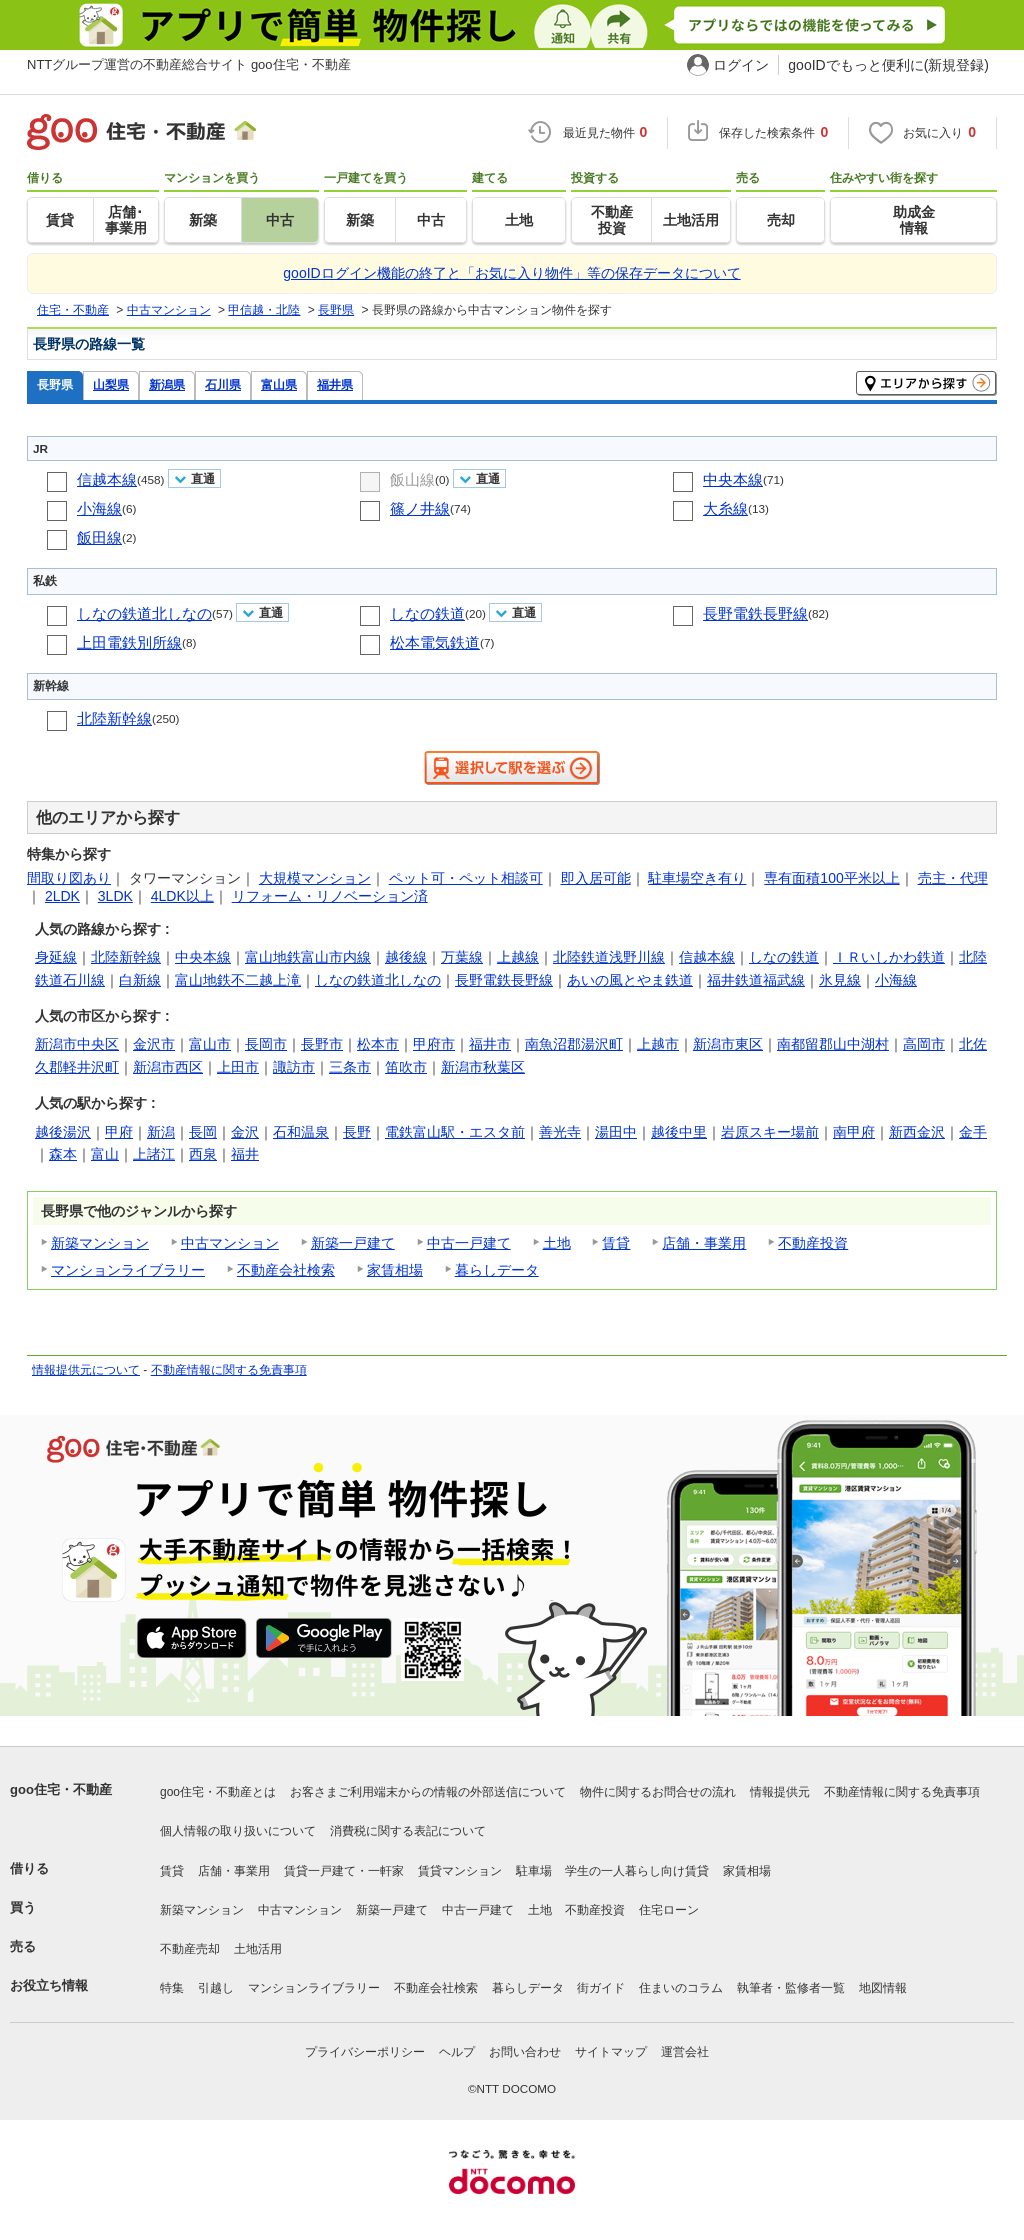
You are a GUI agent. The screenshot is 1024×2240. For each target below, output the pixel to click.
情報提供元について (86, 1370)
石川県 (223, 384)
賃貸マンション (460, 1871)
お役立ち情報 (49, 1985)
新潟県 (167, 384)
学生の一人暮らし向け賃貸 (637, 1871)
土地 (557, 1243)
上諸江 (154, 1154)
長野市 (322, 1044)
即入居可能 (596, 878)
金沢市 (154, 1044)
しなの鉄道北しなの (144, 613)
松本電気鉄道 (435, 642)
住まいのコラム (681, 1988)
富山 (105, 1154)
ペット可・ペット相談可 (466, 878)
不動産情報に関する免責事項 (229, 1370)
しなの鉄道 (427, 613)
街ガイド (601, 1988)
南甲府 (854, 1132)
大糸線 (725, 508)
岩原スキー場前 (770, 1132)
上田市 (238, 1067)
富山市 (210, 1044)
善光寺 (560, 1132)
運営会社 (685, 2052)
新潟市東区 (728, 1044)
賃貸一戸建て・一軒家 (344, 1871)
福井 (245, 1154)
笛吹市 (406, 1067)
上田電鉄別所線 (129, 642)
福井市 (490, 1044)
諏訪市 (294, 1067)
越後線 (406, 957)
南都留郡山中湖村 (833, 1044)
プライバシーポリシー (365, 2052)
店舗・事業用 (704, 1243)
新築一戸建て (353, 1243)
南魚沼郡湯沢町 (574, 1044)
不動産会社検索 (286, 1270)
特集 (172, 1988)
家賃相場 (395, 1270)
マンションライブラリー (128, 1270)
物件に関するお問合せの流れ (658, 1792)
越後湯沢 (63, 1132)
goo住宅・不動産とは (218, 1792)
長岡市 (266, 1044)
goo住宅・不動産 (61, 1789)
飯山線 (412, 479)
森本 (63, 1154)
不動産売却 (190, 1949)
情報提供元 (780, 1792)
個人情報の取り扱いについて (238, 1831)
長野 (357, 1132)
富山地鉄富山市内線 (308, 957)
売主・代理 (953, 878)
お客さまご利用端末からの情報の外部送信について (428, 1792)
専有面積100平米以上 (831, 878)
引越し (216, 1988)
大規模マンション (315, 878)
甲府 (119, 1132)
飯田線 (99, 537)
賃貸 (616, 1243)
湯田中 (616, 1132)
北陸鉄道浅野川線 (609, 957)
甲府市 (434, 1044)
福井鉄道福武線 (756, 980)
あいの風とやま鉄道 (630, 980)
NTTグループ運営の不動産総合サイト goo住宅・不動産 (189, 64)
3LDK (115, 896)
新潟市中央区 (77, 1044)
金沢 (245, 1132)
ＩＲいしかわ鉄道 (889, 957)
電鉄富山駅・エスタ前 (455, 1132)
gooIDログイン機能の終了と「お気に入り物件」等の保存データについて (511, 273)
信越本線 (107, 479)
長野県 (55, 384)
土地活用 (258, 1949)
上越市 (658, 1044)
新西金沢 (917, 1132)
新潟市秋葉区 (483, 1067)
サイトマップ (611, 2052)
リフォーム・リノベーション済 (330, 896)
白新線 (140, 980)
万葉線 (462, 957)
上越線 (518, 957)
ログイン (741, 65)
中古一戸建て (469, 1243)
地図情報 (883, 1988)
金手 (973, 1132)
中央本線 (733, 479)
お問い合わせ (525, 2052)
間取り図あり (69, 878)
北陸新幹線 (114, 718)
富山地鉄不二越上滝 (238, 980)
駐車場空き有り (697, 878)
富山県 (279, 384)
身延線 (56, 957)
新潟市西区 (168, 1067)
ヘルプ (457, 2052)
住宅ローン (669, 1910)
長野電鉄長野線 (755, 613)
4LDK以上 (182, 896)
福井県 (335, 384)
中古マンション (230, 1243)
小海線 (99, 508)
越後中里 (679, 1132)
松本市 (378, 1044)
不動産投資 (813, 1243)
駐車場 (534, 1871)
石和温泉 (301, 1132)
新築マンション (100, 1243)
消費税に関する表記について (408, 1831)
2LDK (62, 896)
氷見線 (840, 980)
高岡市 (924, 1044)
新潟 (161, 1132)
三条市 (350, 1067)
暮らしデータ (497, 1270)
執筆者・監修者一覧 (791, 1988)
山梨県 (111, 384)
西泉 (203, 1154)
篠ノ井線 (420, 508)
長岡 (203, 1132)
